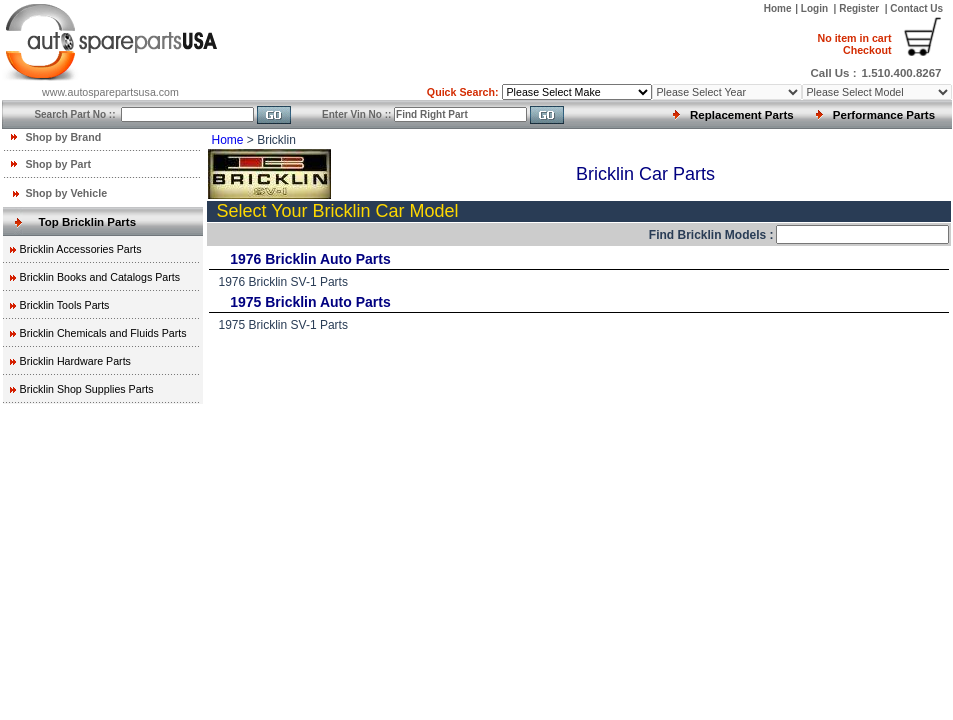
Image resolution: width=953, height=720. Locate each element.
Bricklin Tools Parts (65, 305)
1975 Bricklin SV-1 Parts (283, 325)
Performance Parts (884, 115)
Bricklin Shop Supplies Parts (87, 389)
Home (778, 8)
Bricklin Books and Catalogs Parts (100, 277)
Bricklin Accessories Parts (81, 249)
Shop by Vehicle (66, 193)
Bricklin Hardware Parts (75, 361)
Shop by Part (58, 164)
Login (816, 8)
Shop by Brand (63, 137)
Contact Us (916, 8)
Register (859, 8)
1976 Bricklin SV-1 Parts (283, 282)
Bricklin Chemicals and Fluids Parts (103, 333)
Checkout (854, 44)
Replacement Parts (742, 115)
